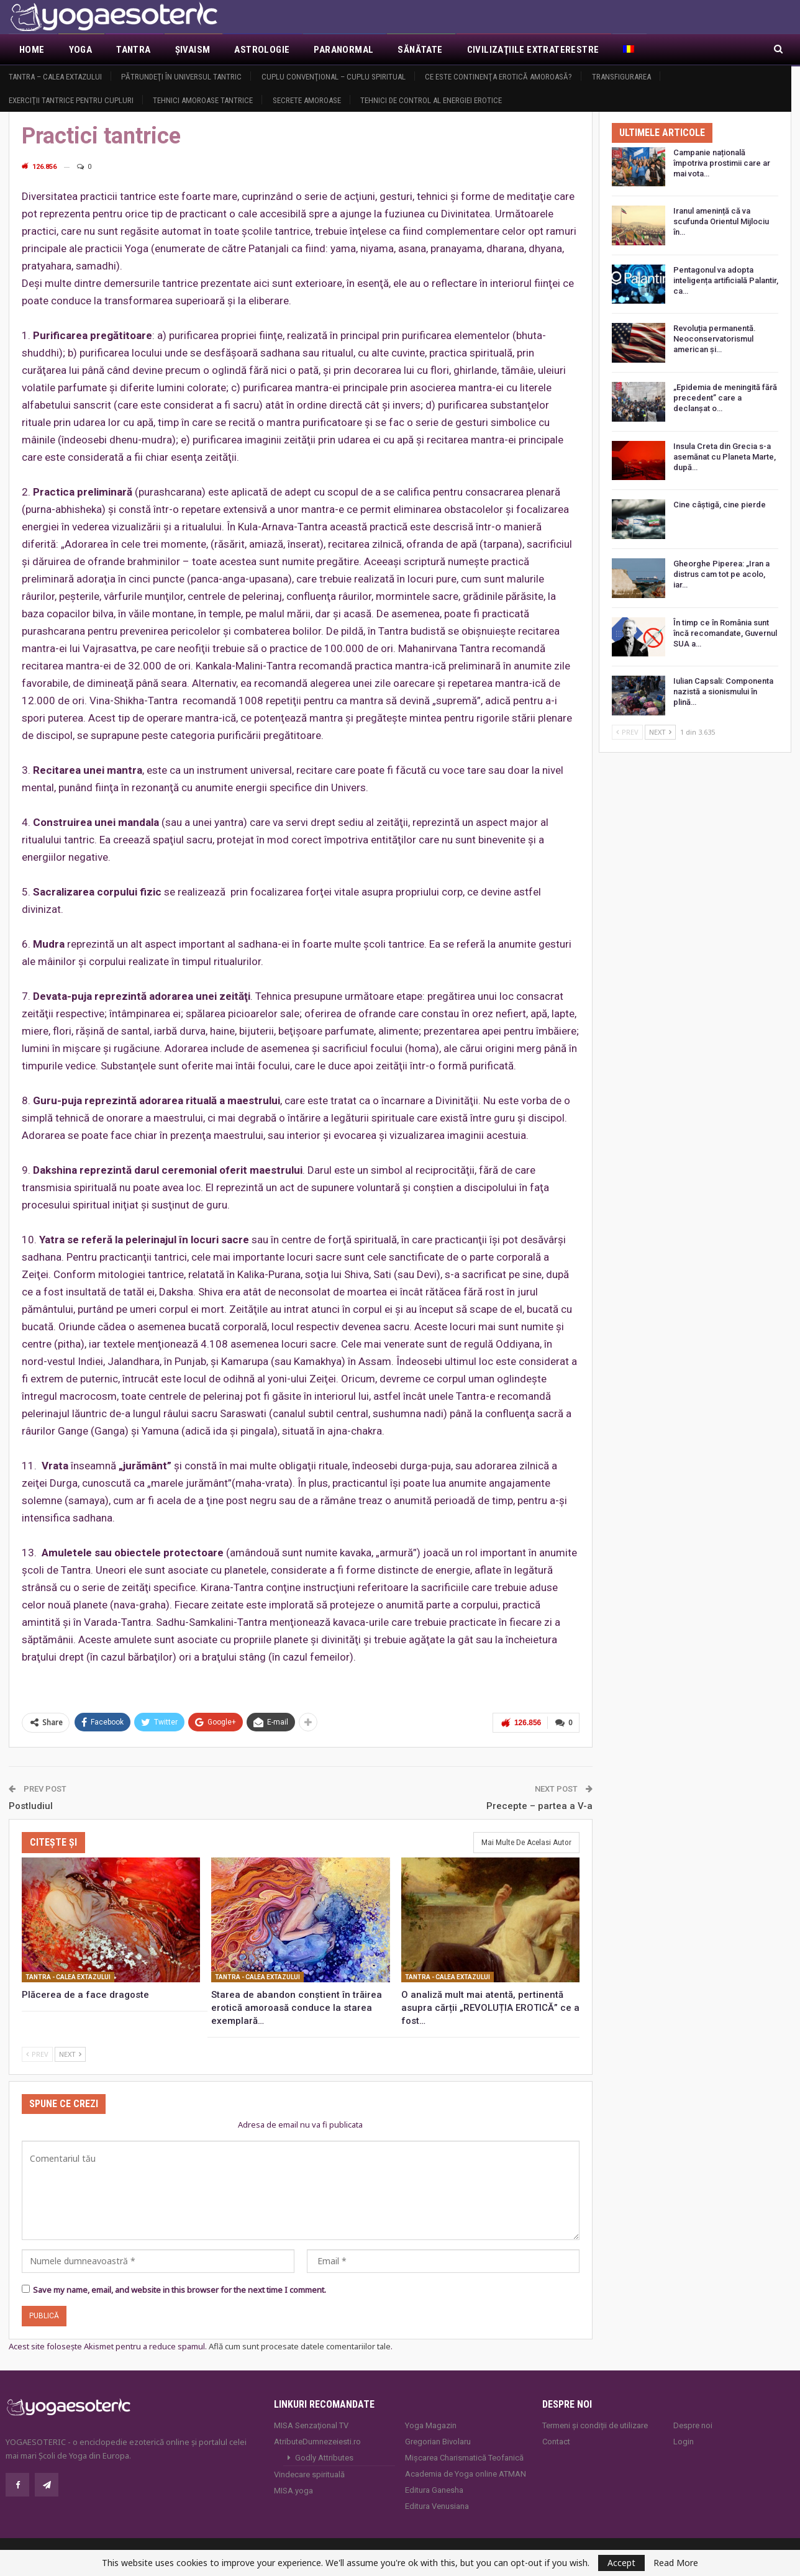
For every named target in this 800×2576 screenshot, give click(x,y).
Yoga (81, 49)
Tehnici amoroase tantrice (203, 100)
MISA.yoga (293, 2490)
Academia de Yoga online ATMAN (465, 2473)
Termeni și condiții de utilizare (595, 2424)
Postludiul (31, 1805)
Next (70, 2053)
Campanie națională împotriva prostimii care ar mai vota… (721, 163)
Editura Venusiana (437, 2505)
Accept (621, 2563)
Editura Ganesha (434, 2489)
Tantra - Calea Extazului (68, 1976)
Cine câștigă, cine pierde (719, 504)
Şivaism (193, 49)
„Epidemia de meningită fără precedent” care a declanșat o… (725, 398)
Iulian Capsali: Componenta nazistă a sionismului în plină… (723, 691)
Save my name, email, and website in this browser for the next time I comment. (179, 2289)
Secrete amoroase (307, 100)
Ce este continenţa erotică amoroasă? (498, 76)
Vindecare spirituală (309, 2473)
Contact (556, 2441)
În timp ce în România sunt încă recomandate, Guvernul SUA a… (725, 633)
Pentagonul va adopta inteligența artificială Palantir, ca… (725, 280)
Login (683, 2441)
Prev (37, 2053)
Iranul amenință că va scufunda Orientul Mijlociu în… (721, 221)
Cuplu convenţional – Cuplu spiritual (333, 76)
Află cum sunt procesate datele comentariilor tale (300, 2346)
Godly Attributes (324, 2457)
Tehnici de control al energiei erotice (431, 100)
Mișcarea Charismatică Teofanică (464, 2457)
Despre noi (692, 2424)
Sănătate (420, 49)
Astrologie (261, 49)
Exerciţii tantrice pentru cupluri (71, 100)
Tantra (133, 49)
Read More (675, 2563)
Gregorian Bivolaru (438, 2441)
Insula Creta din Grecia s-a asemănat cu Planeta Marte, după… (724, 457)
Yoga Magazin (431, 2424)
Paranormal (343, 49)
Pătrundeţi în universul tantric (181, 76)
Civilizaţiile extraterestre (533, 49)
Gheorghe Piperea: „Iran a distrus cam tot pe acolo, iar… (721, 574)
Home (32, 49)
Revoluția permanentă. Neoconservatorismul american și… (714, 339)
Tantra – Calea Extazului (55, 76)
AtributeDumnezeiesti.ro (317, 2441)
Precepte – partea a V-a (539, 1805)
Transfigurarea (621, 76)
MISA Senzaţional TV (311, 2424)
